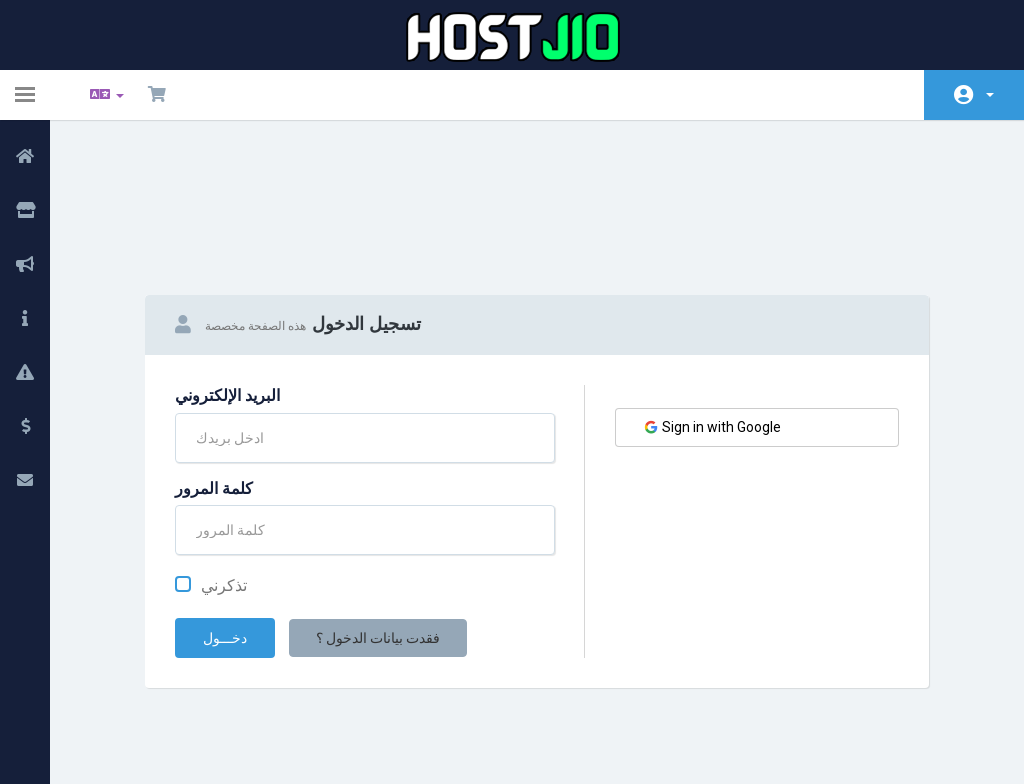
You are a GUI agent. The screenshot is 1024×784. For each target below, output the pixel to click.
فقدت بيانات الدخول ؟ (378, 533)
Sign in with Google (711, 322)
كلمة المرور (214, 383)
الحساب (990, 95)
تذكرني (211, 480)
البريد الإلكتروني (227, 290)
